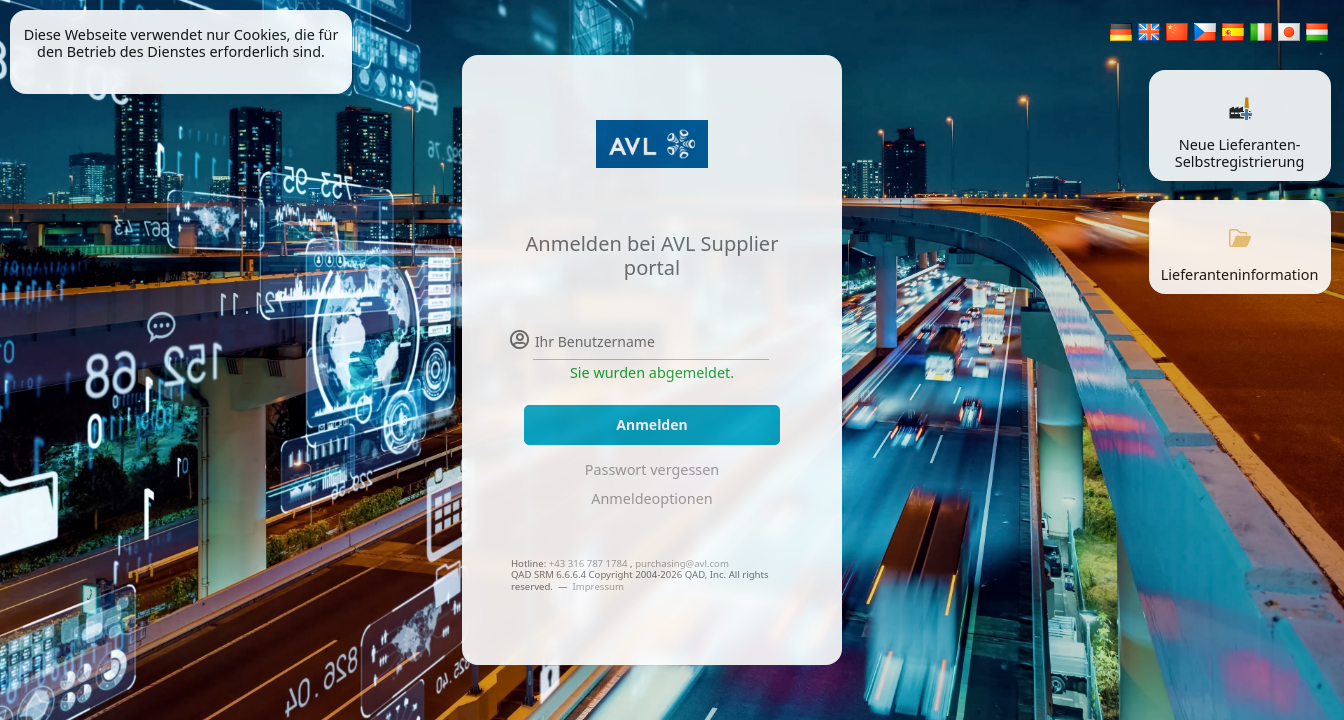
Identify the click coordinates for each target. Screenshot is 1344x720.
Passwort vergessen (652, 469)
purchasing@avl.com (682, 563)
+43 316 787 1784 (588, 563)
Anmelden (651, 424)
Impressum (597, 586)
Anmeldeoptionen (651, 498)
